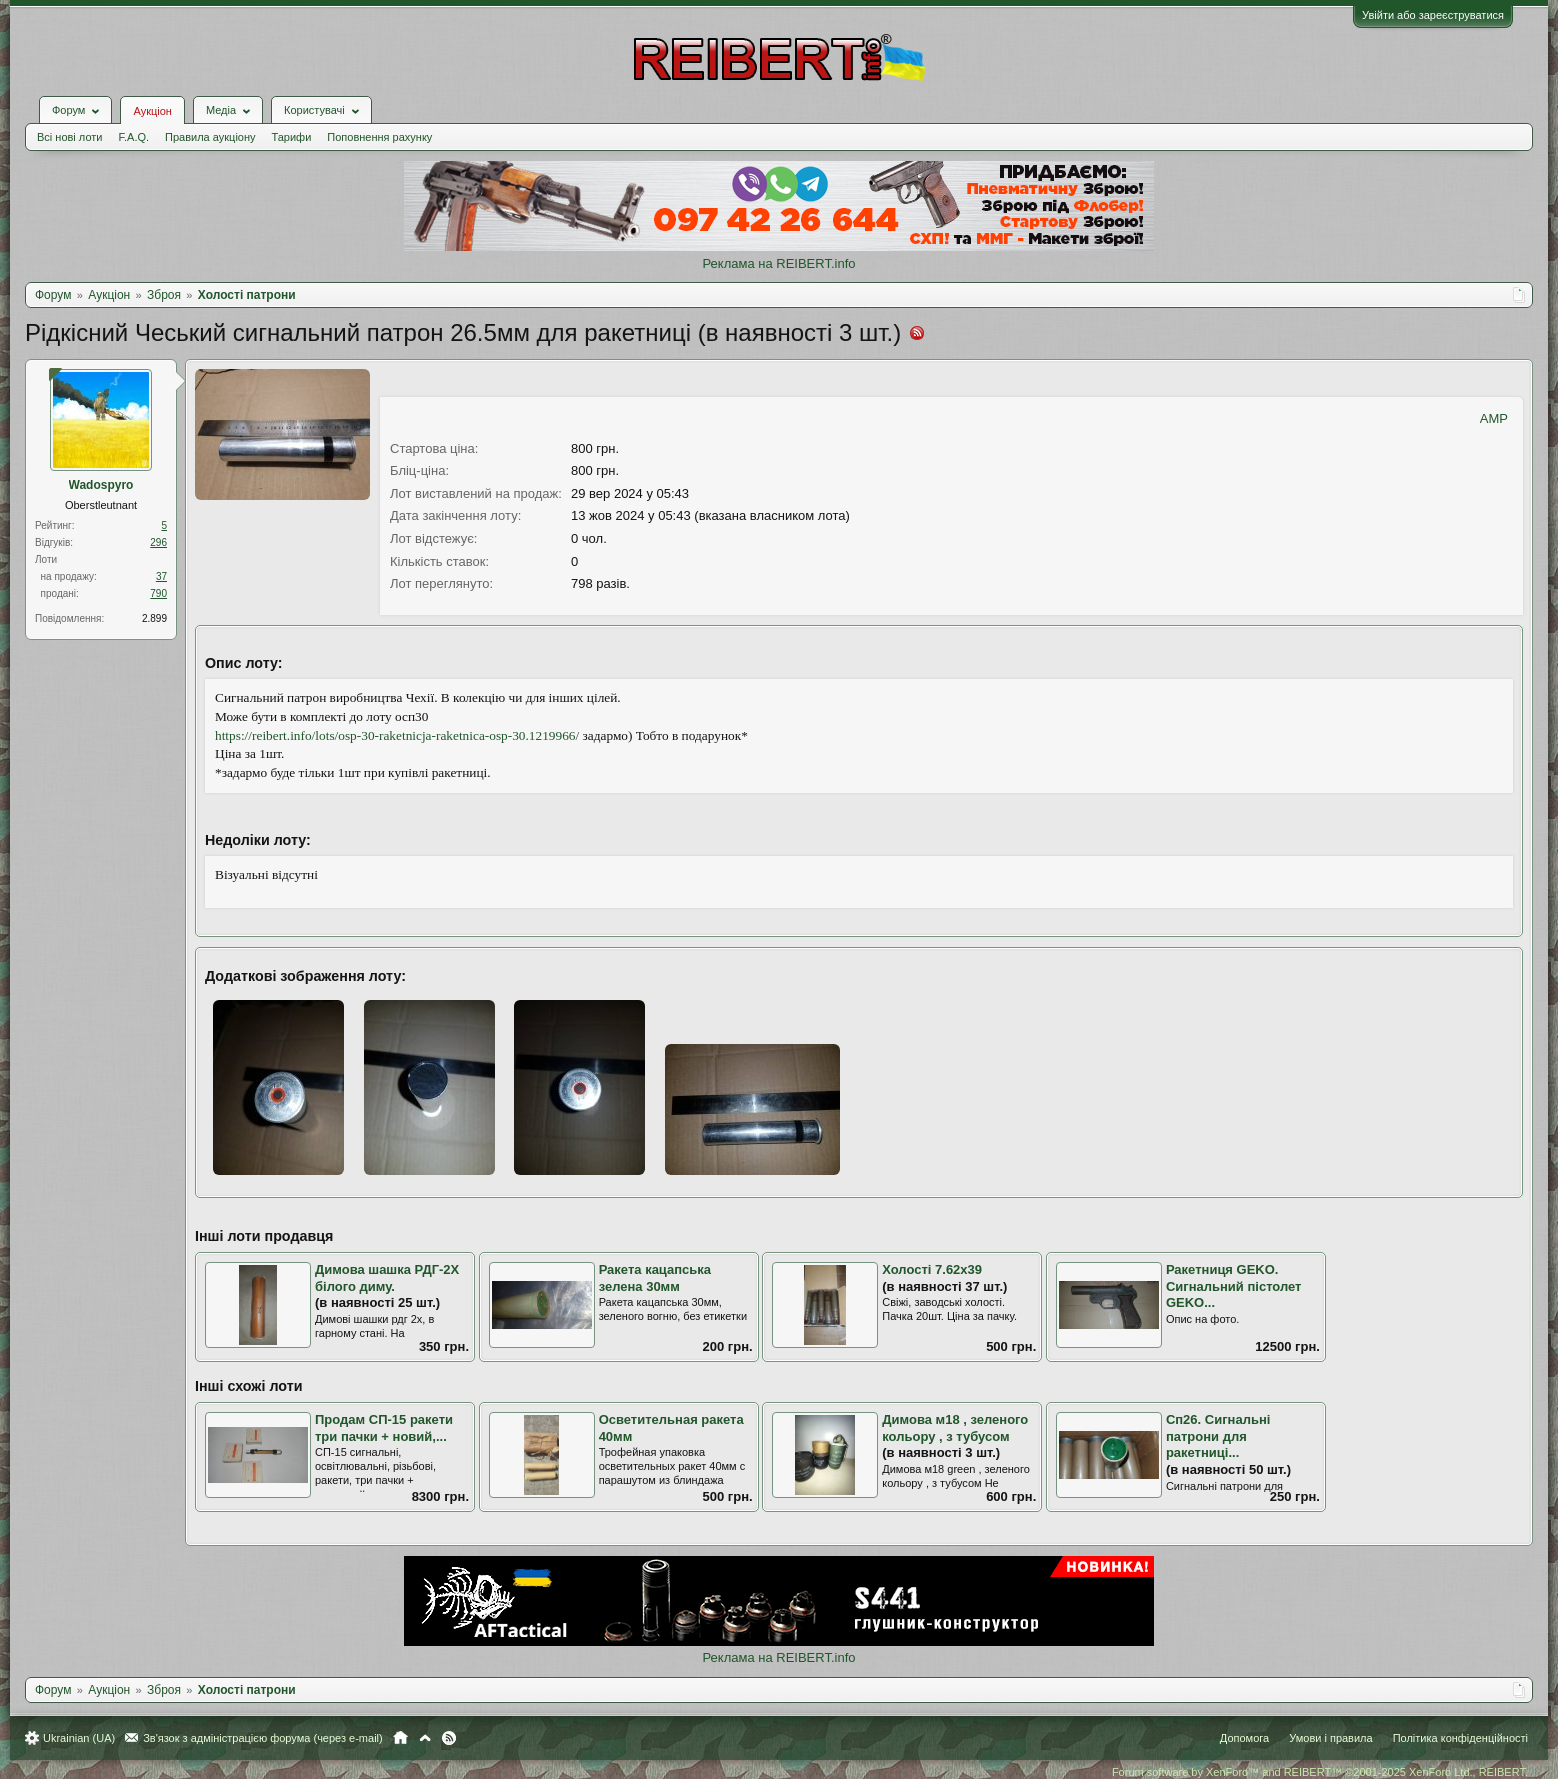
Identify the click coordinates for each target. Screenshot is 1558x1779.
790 (158, 593)
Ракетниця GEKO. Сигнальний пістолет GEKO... (1234, 1286)
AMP (1494, 418)
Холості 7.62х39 (932, 1269)
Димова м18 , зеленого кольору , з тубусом (955, 1428)
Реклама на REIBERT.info (778, 263)
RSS (449, 1738)
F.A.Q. (133, 137)
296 (158, 542)
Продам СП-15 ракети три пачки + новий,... (384, 1428)
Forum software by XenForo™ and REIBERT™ (1320, 1772)
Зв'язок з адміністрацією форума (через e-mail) (263, 1738)
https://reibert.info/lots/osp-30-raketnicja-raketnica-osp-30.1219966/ (397, 735)
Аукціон (152, 111)
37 (161, 576)
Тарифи (292, 137)
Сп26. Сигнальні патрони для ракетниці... (1218, 1436)
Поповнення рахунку (379, 137)
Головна (400, 1738)
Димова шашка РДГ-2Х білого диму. (387, 1278)
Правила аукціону (210, 137)
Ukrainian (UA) (79, 1738)
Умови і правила (1330, 1738)
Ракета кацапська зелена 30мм (655, 1278)
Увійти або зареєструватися (1433, 15)
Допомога (1244, 1738)
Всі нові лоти (69, 137)
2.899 (154, 618)
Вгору (425, 1738)
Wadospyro (101, 485)
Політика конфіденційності (1460, 1738)
